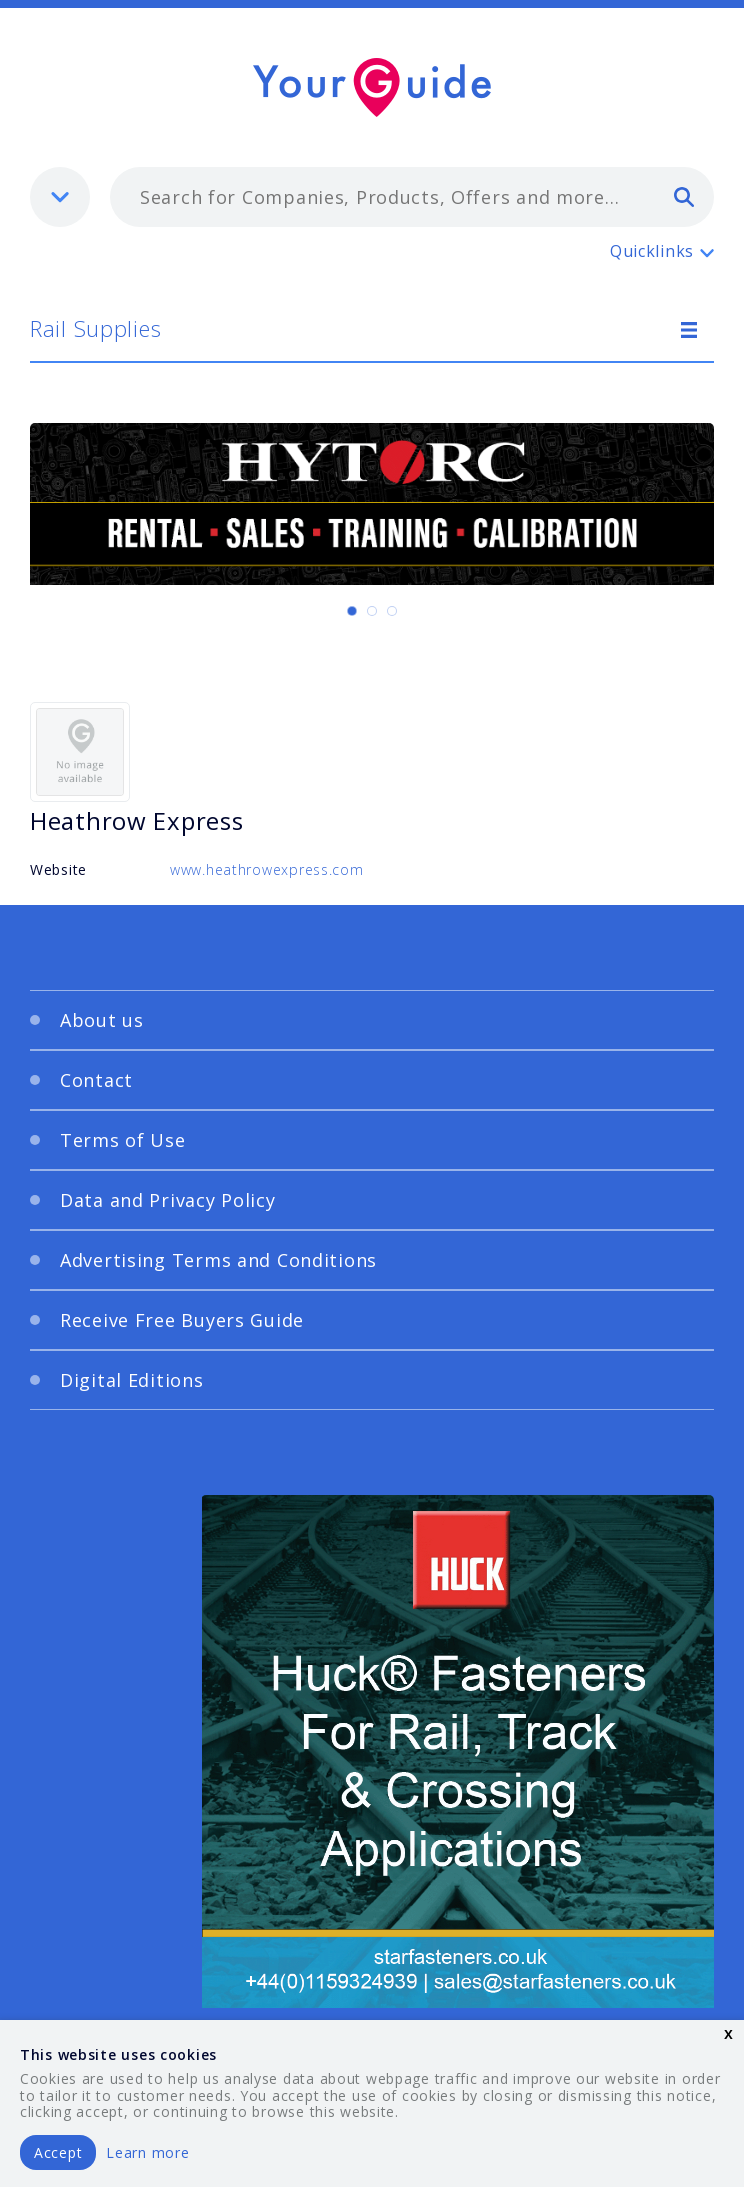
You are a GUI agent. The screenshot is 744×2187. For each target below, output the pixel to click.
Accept (58, 2152)
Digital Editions (132, 1380)
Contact (96, 1080)
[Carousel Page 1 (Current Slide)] (352, 611)
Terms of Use (123, 1140)
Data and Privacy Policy (168, 1200)
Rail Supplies (95, 328)
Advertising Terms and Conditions (218, 1260)
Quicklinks (652, 251)
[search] (684, 196)
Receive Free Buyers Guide (182, 1320)
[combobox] (412, 197)
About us (102, 1020)
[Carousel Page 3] (392, 611)
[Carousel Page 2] (372, 611)
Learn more (147, 2152)
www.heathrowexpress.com (267, 869)
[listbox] (60, 197)
